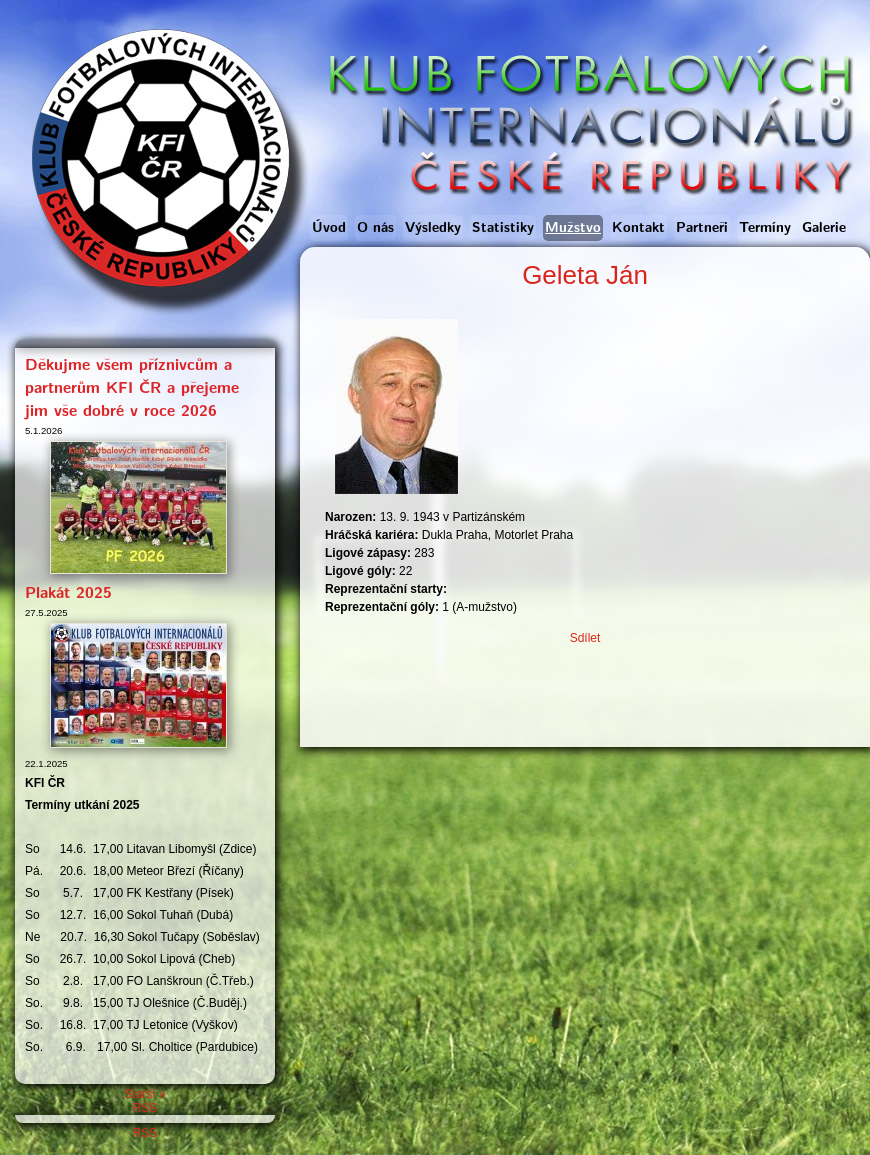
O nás (375, 228)
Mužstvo (573, 228)
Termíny (765, 228)
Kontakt (638, 228)
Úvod (329, 228)
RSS (145, 1108)
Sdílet (585, 638)
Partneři (702, 228)
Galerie (824, 228)
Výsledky (433, 228)
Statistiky (503, 228)
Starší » (144, 1094)
